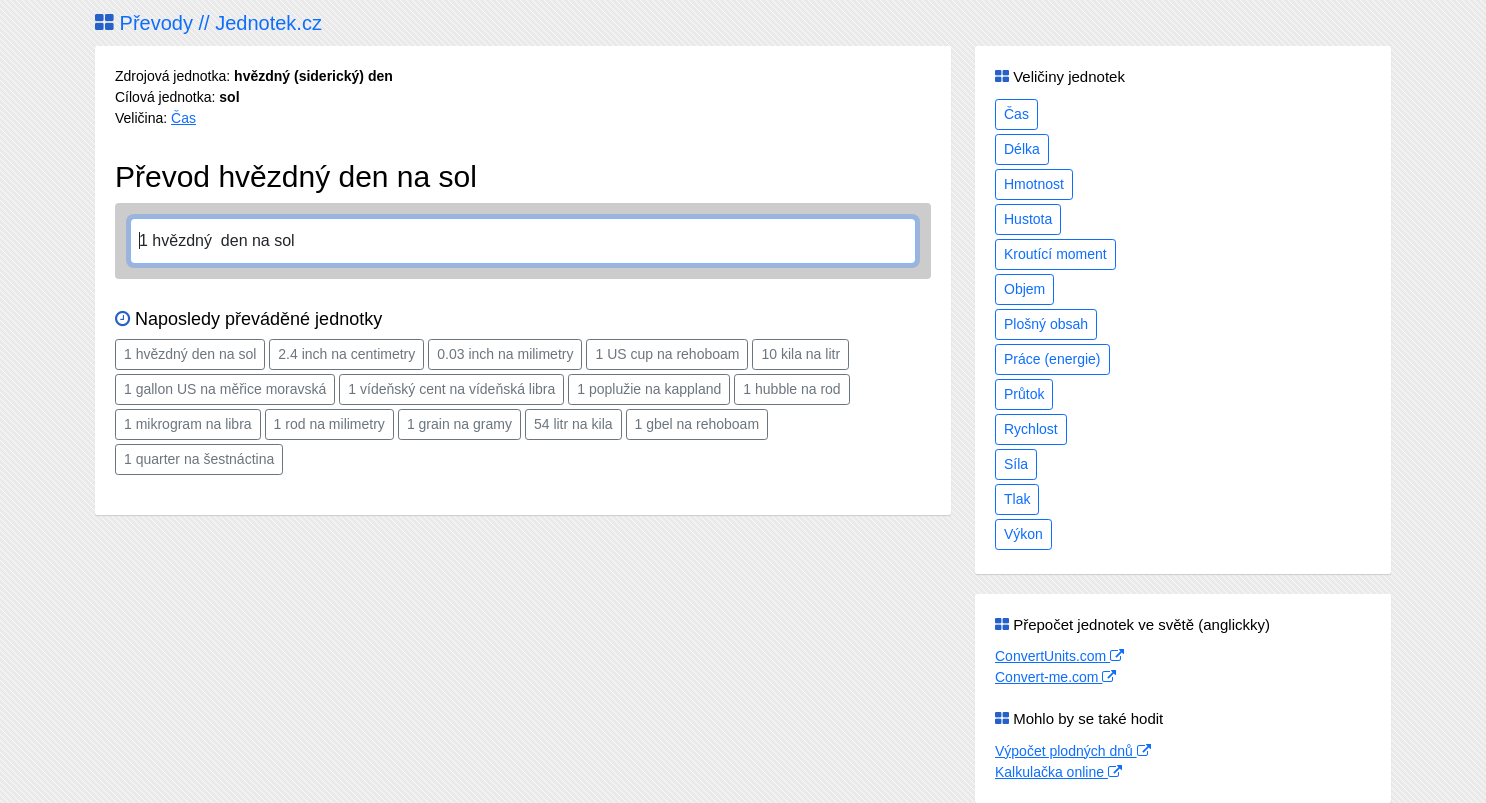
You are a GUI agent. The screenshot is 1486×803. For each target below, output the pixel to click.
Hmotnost (1034, 184)
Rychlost (1031, 429)
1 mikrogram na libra (188, 424)
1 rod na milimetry (329, 424)
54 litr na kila (573, 424)
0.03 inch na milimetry (505, 354)
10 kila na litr (800, 354)
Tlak (1017, 499)
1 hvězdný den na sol (190, 354)
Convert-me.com (1055, 677)
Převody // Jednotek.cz (208, 23)
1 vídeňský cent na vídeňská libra (451, 389)
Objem (1024, 289)
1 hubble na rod (791, 389)
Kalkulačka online (1058, 772)
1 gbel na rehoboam (697, 424)
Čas (183, 118)
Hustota (1028, 219)
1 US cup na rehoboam (667, 354)
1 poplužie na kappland (649, 389)
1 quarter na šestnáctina (199, 459)
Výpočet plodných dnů (1073, 751)
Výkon (1023, 534)
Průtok (1024, 394)
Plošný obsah (1046, 324)
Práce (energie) (1052, 359)
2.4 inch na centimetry (346, 354)
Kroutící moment (1055, 254)
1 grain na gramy (459, 424)
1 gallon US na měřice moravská (225, 389)
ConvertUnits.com (1059, 656)
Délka (1022, 149)
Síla (1016, 464)
